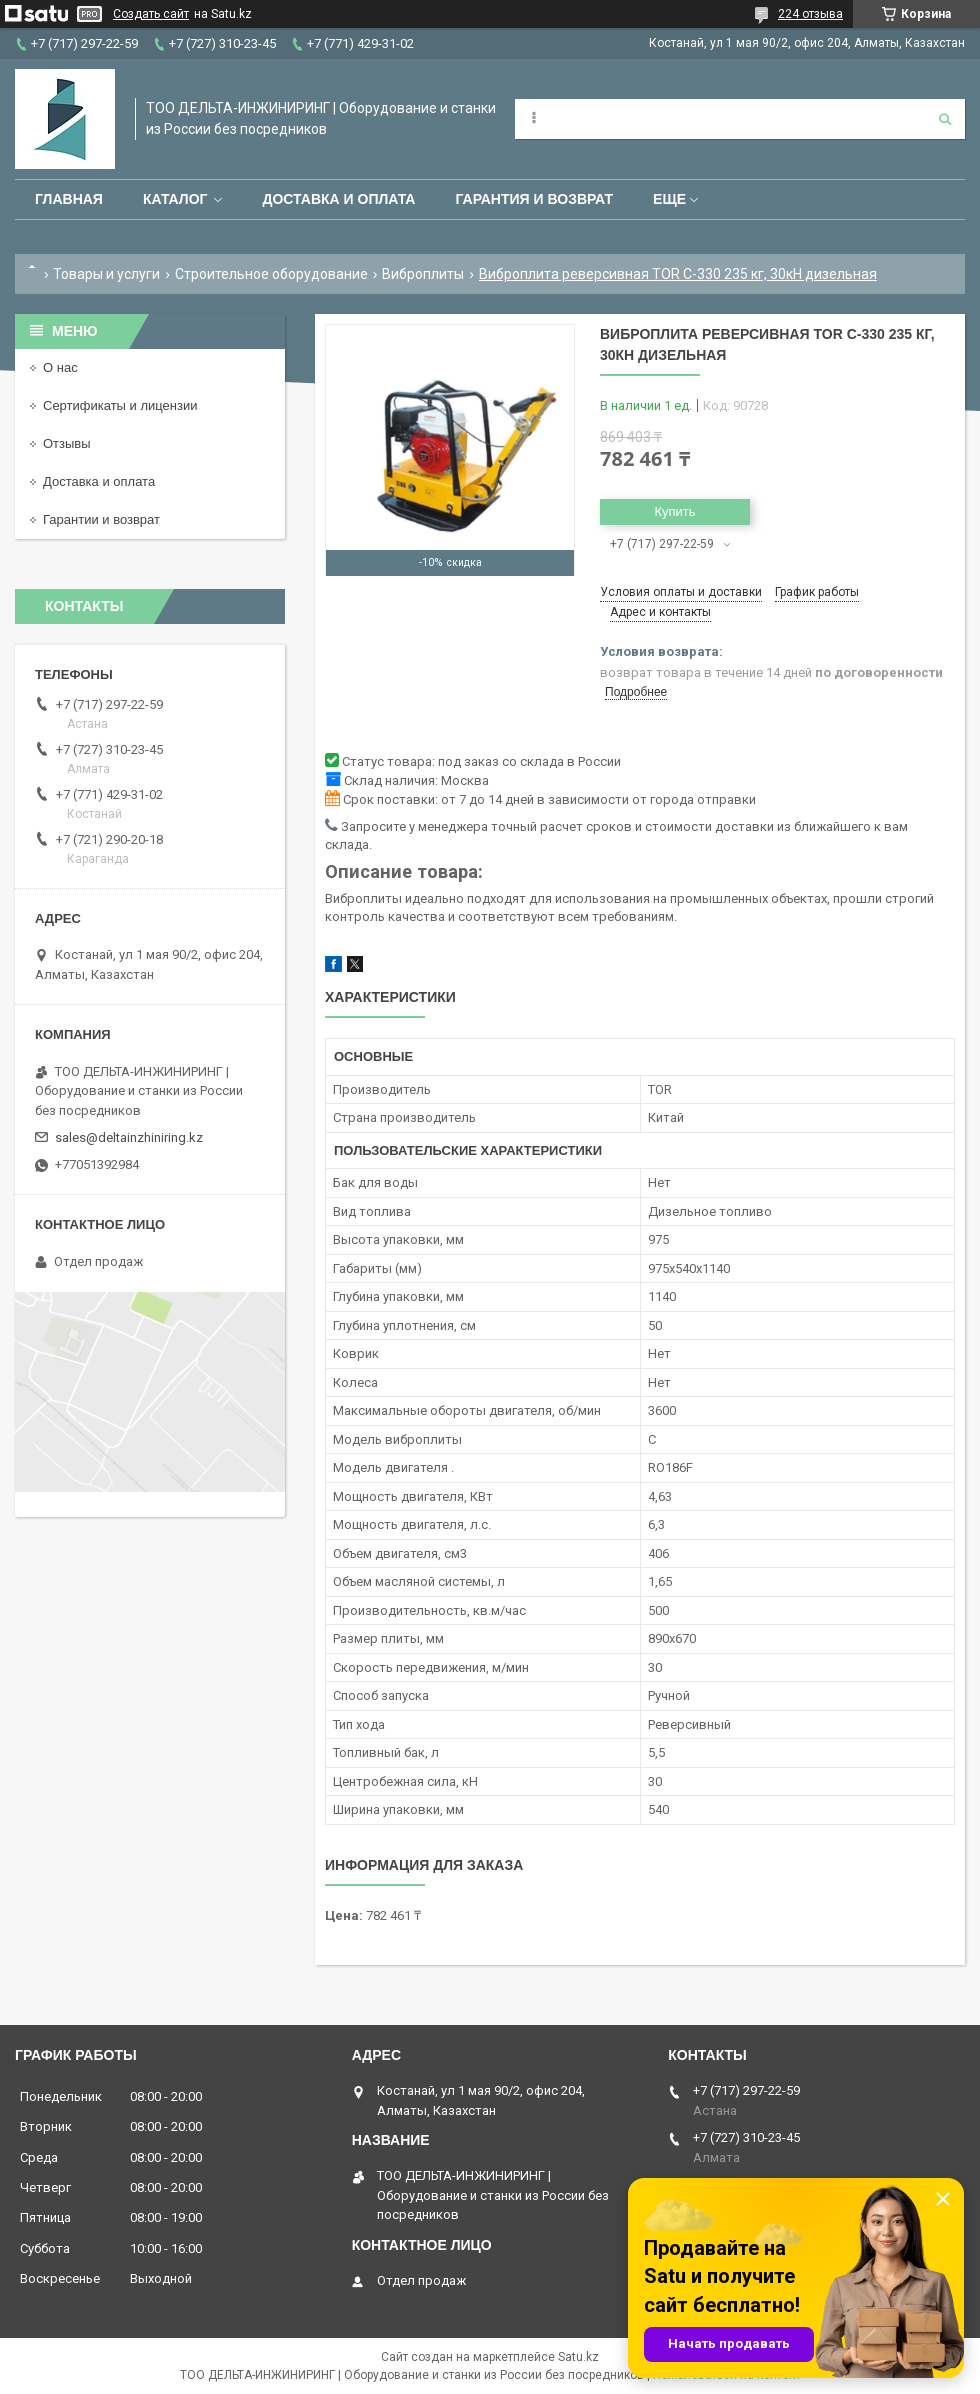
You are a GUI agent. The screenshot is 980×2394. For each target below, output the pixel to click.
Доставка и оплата (338, 199)
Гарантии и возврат (101, 519)
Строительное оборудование (271, 274)
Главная (69, 199)
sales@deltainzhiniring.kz (129, 1137)
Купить (674, 511)
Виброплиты (423, 274)
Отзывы (67, 443)
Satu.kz (578, 2357)
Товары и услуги (106, 274)
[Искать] (945, 119)
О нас (60, 367)
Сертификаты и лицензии (120, 405)
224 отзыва (810, 14)
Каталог (175, 199)
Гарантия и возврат (534, 199)
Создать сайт (151, 14)
